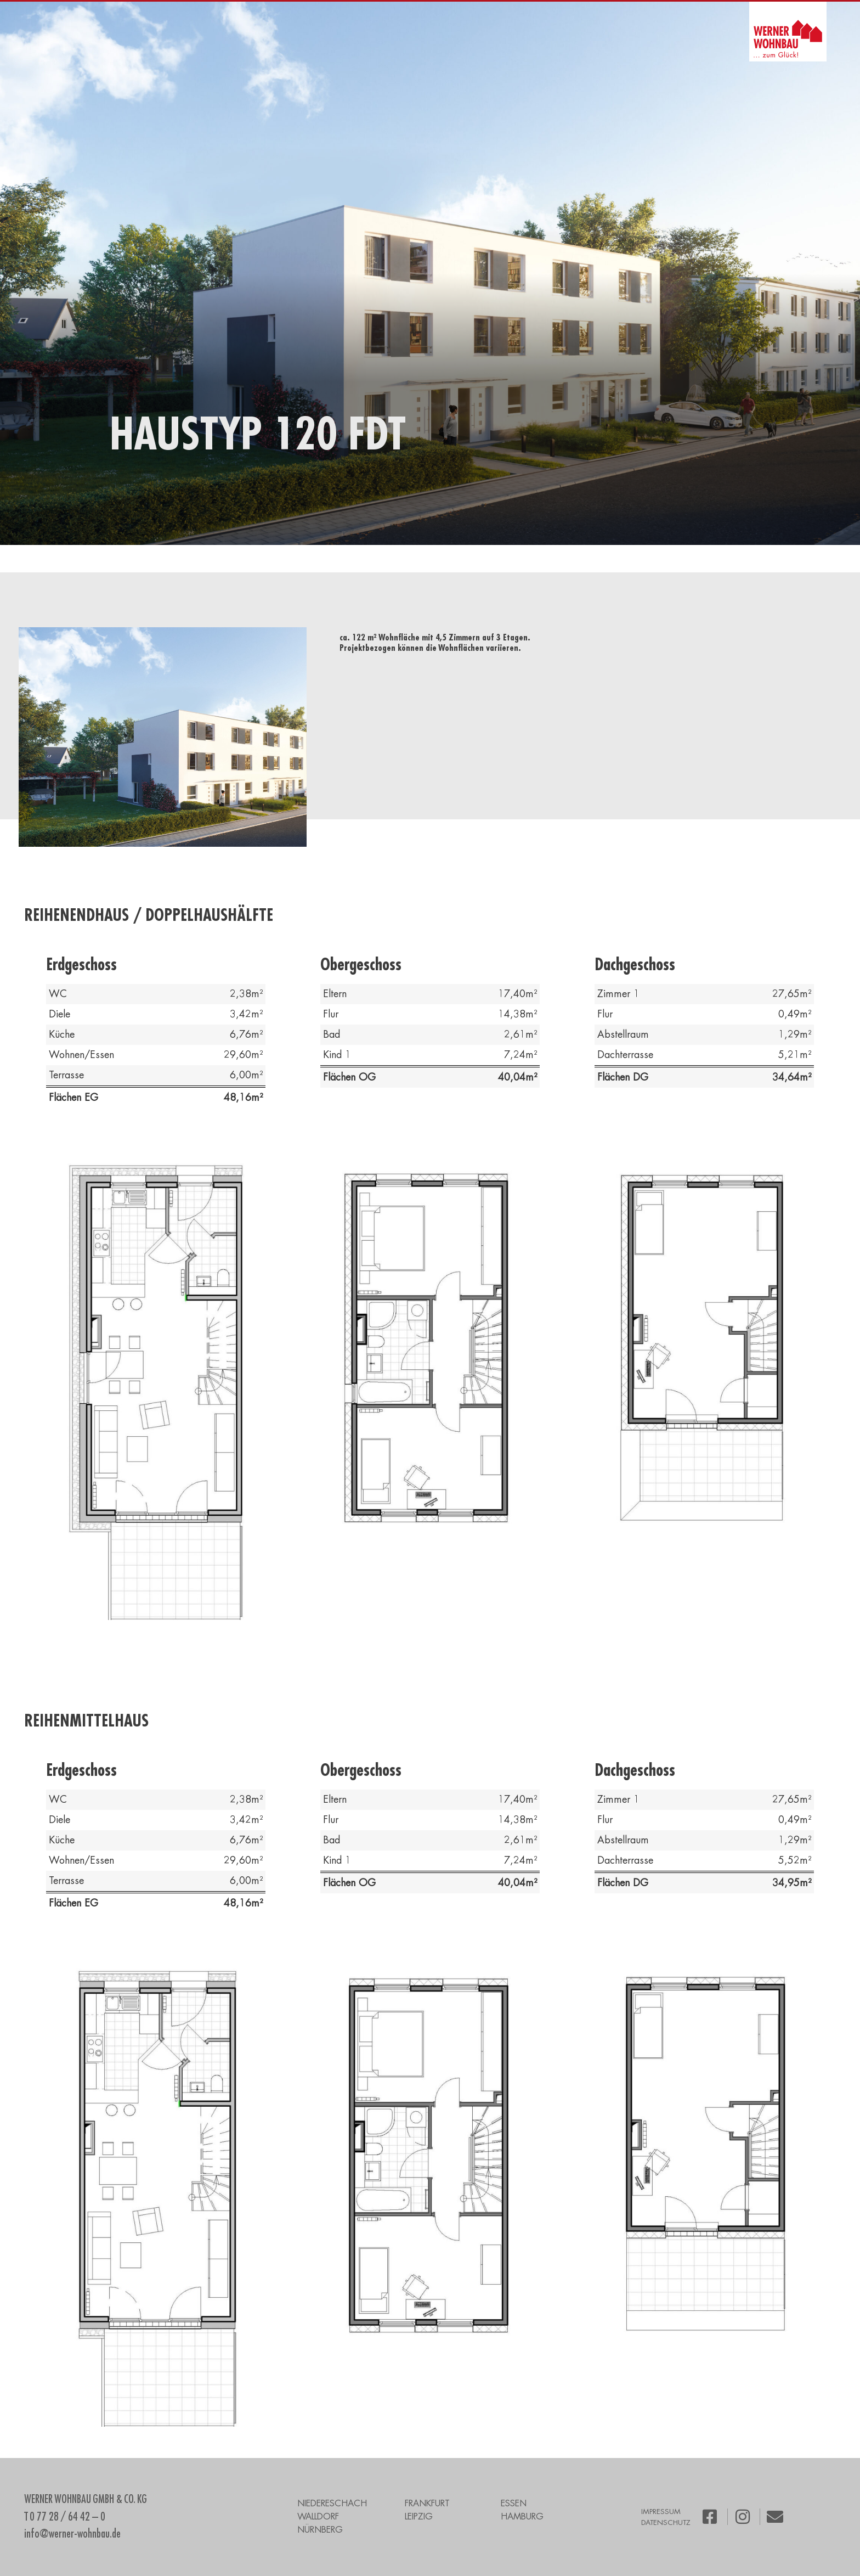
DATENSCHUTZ (666, 2522)
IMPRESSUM (661, 2511)
